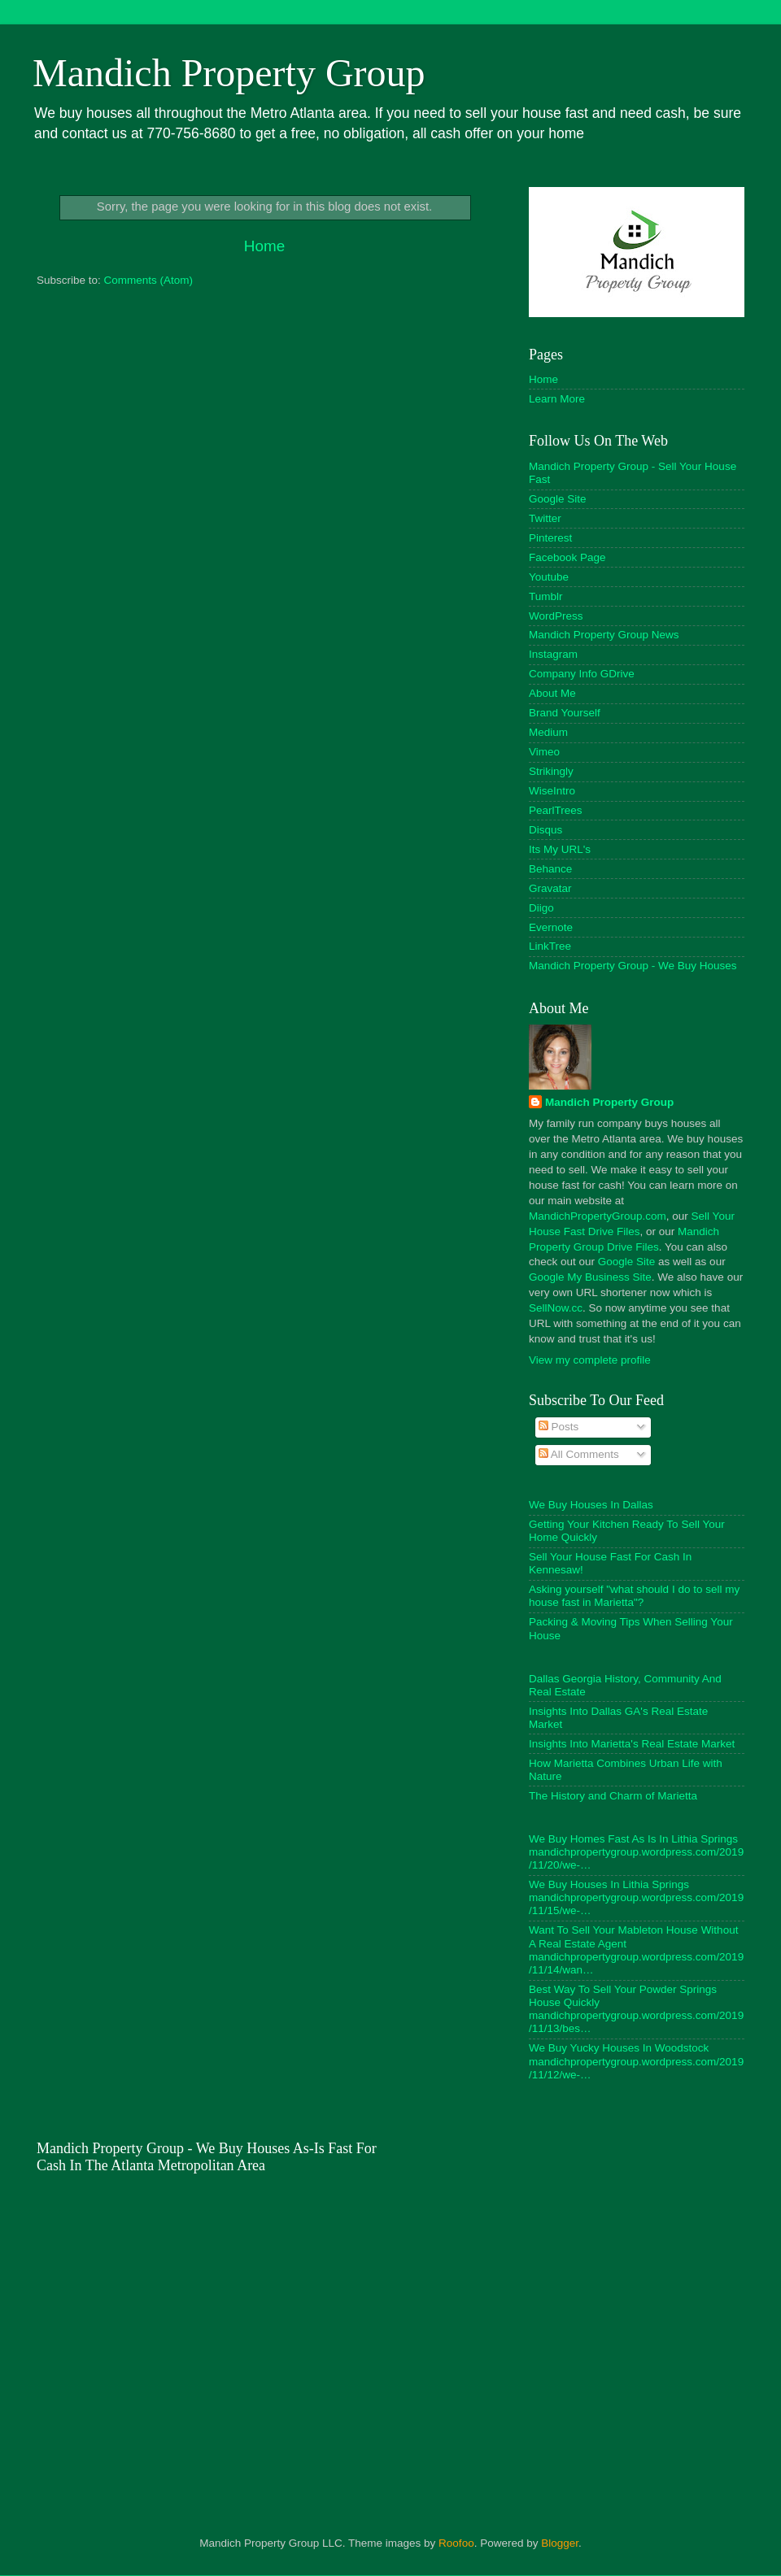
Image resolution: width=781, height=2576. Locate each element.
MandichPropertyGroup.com (597, 1216)
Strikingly (551, 771)
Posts (559, 1427)
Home (264, 246)
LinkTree (550, 946)
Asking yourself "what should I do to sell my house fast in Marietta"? (634, 1595)
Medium (548, 732)
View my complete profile (590, 1360)
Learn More (557, 399)
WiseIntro (552, 791)
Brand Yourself (564, 713)
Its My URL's (560, 849)
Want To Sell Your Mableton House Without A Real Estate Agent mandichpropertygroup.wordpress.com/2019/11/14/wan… (636, 1950)
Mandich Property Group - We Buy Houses (633, 965)
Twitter (545, 518)
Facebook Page (567, 557)
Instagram (553, 654)
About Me (552, 693)
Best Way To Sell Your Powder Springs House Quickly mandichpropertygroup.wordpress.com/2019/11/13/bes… (636, 2009)
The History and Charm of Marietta (613, 1796)
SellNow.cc (555, 1308)
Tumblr (546, 596)
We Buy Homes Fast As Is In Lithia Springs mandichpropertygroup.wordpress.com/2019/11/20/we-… (636, 1852)
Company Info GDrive (582, 674)
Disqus (545, 830)
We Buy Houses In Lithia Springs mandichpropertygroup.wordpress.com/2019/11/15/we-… (636, 1897)
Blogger (559, 2543)
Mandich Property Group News (604, 635)
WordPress (556, 616)
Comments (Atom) (149, 280)
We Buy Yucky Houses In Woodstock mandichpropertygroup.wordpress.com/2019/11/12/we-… (636, 2061)
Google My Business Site (590, 1277)
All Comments (579, 1454)
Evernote (551, 927)
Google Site (558, 499)
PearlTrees (555, 810)
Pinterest (550, 538)
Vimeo (544, 752)
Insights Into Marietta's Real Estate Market (632, 1744)
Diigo (541, 908)
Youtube (549, 577)
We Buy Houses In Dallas (591, 1505)
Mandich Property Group (229, 72)
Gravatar (550, 888)
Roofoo (456, 2543)
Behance (550, 869)
